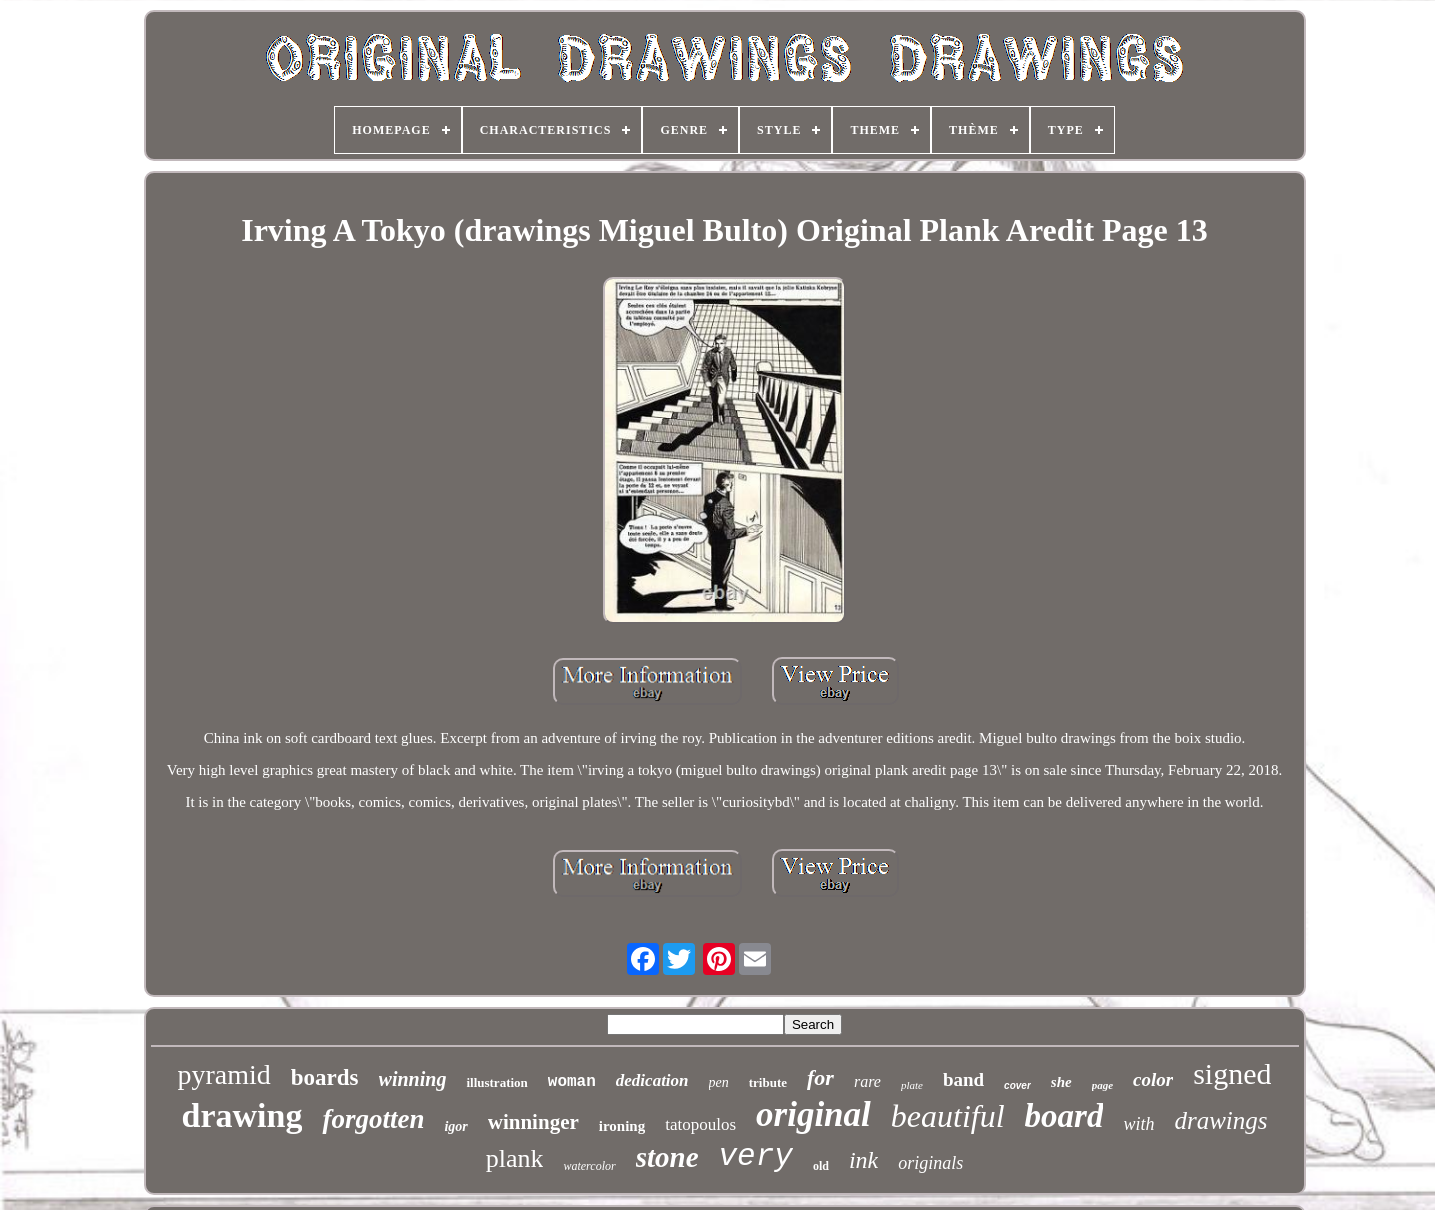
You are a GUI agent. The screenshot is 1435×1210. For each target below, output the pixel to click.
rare (867, 1081)
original (813, 1114)
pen (719, 1082)
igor (455, 1126)
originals (930, 1163)
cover (1017, 1085)
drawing (241, 1115)
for (820, 1077)
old (821, 1166)
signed (1232, 1073)
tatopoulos (700, 1124)
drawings (1220, 1120)
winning (413, 1079)
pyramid (224, 1074)
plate (912, 1085)
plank (515, 1158)
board (1064, 1116)
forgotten (373, 1119)
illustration (496, 1082)
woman (572, 1082)
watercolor (589, 1166)
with (1138, 1124)
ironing (622, 1126)
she (1061, 1082)
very (756, 1156)
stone (667, 1157)
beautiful (948, 1116)
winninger (533, 1122)
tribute (768, 1082)
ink (863, 1160)
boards (325, 1077)
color (1153, 1079)
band (963, 1079)
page (1102, 1085)
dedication (652, 1080)
